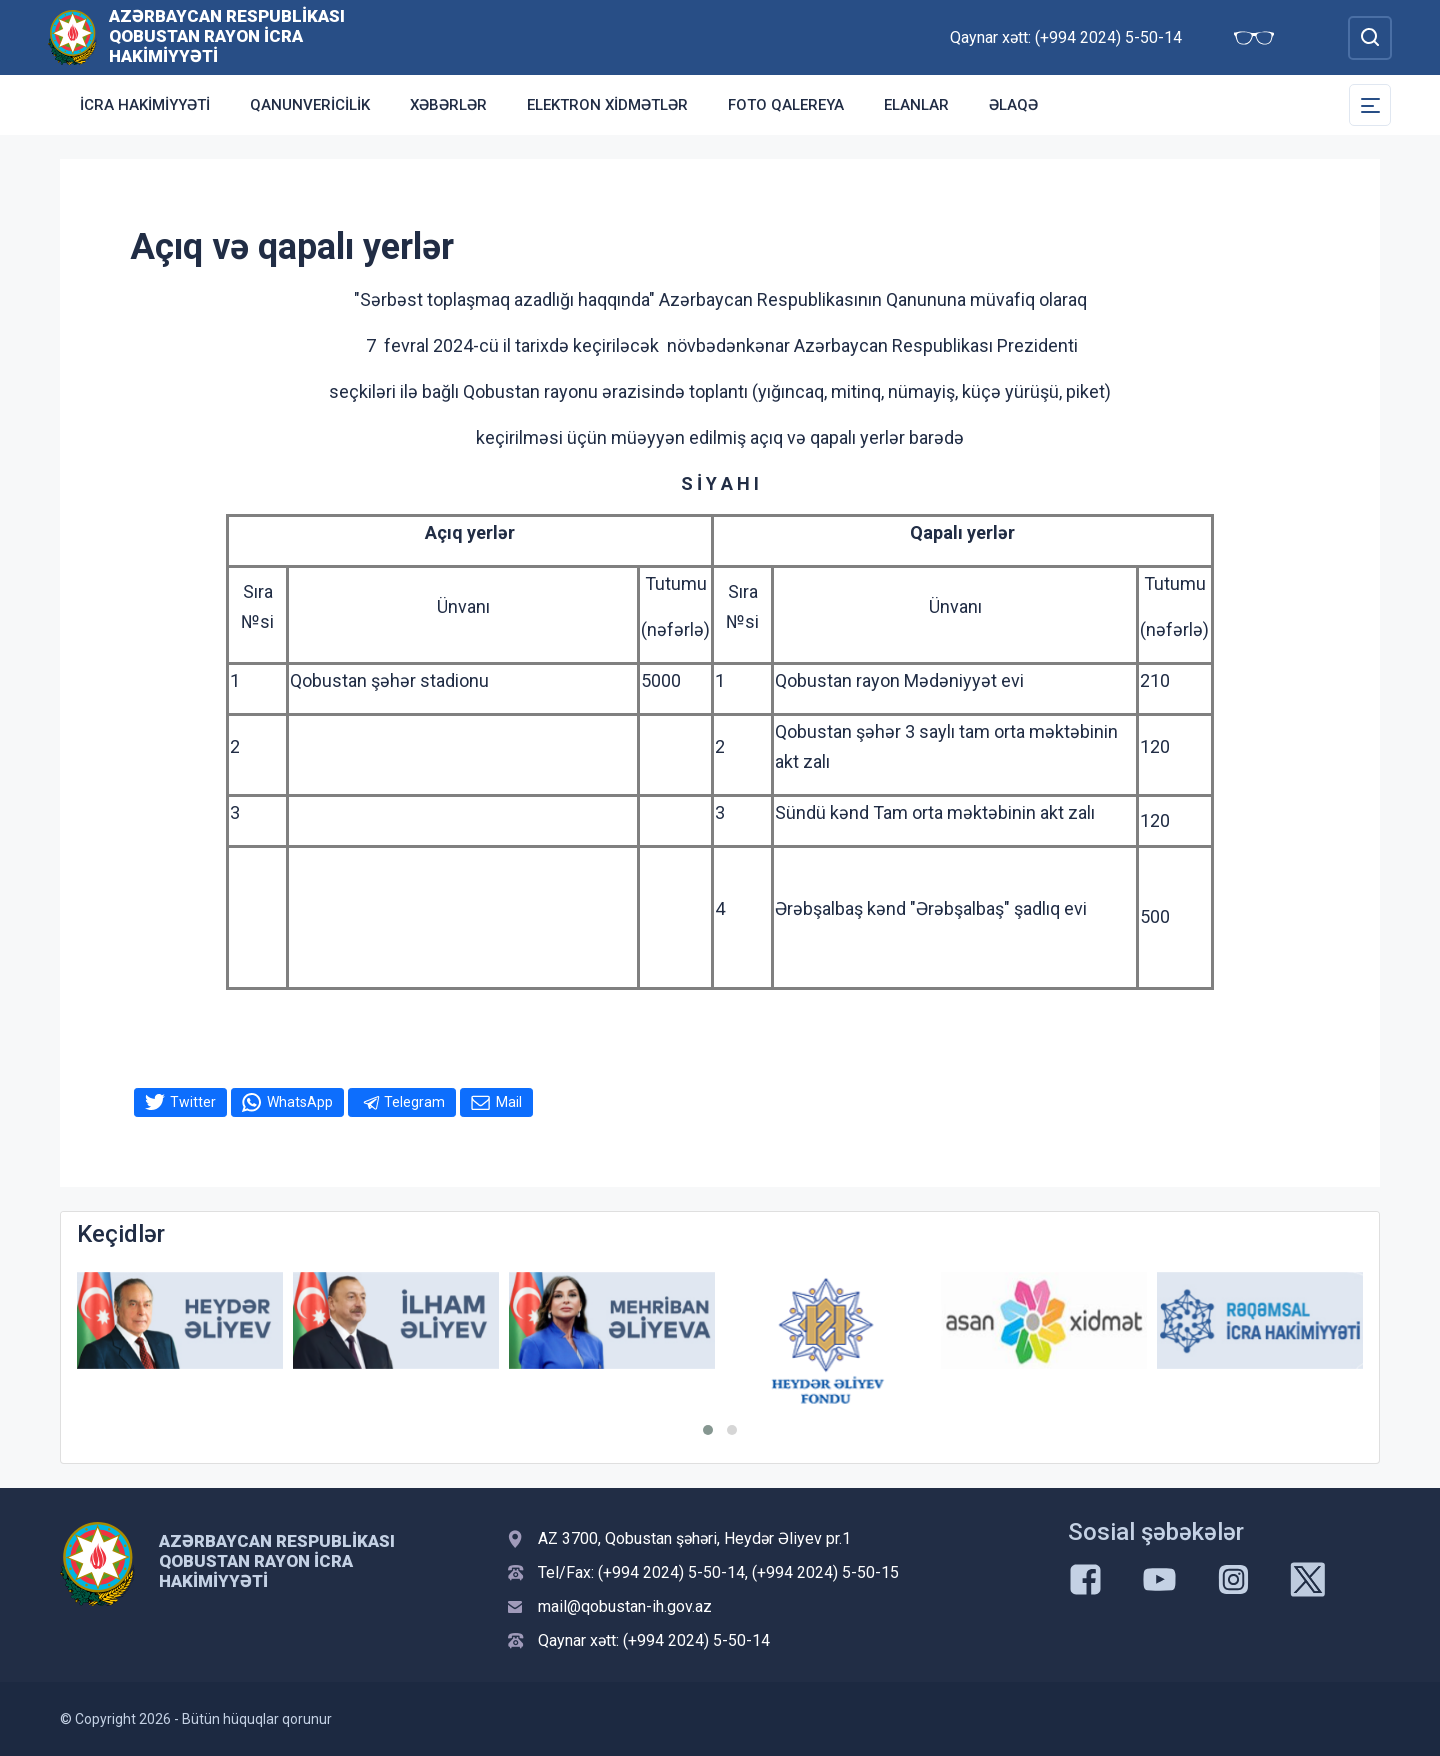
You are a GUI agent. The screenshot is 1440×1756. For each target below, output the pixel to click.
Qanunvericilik (310, 105)
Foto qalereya (786, 105)
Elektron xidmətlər (607, 105)
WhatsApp (300, 1102)
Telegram (414, 1102)
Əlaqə (1013, 105)
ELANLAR (916, 105)
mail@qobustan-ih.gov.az (625, 1606)
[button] (708, 1430)
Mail (509, 1102)
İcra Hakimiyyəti (145, 105)
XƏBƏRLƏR (448, 105)
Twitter (193, 1102)
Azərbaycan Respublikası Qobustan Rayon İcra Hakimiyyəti (227, 36)
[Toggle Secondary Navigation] (1370, 105)
